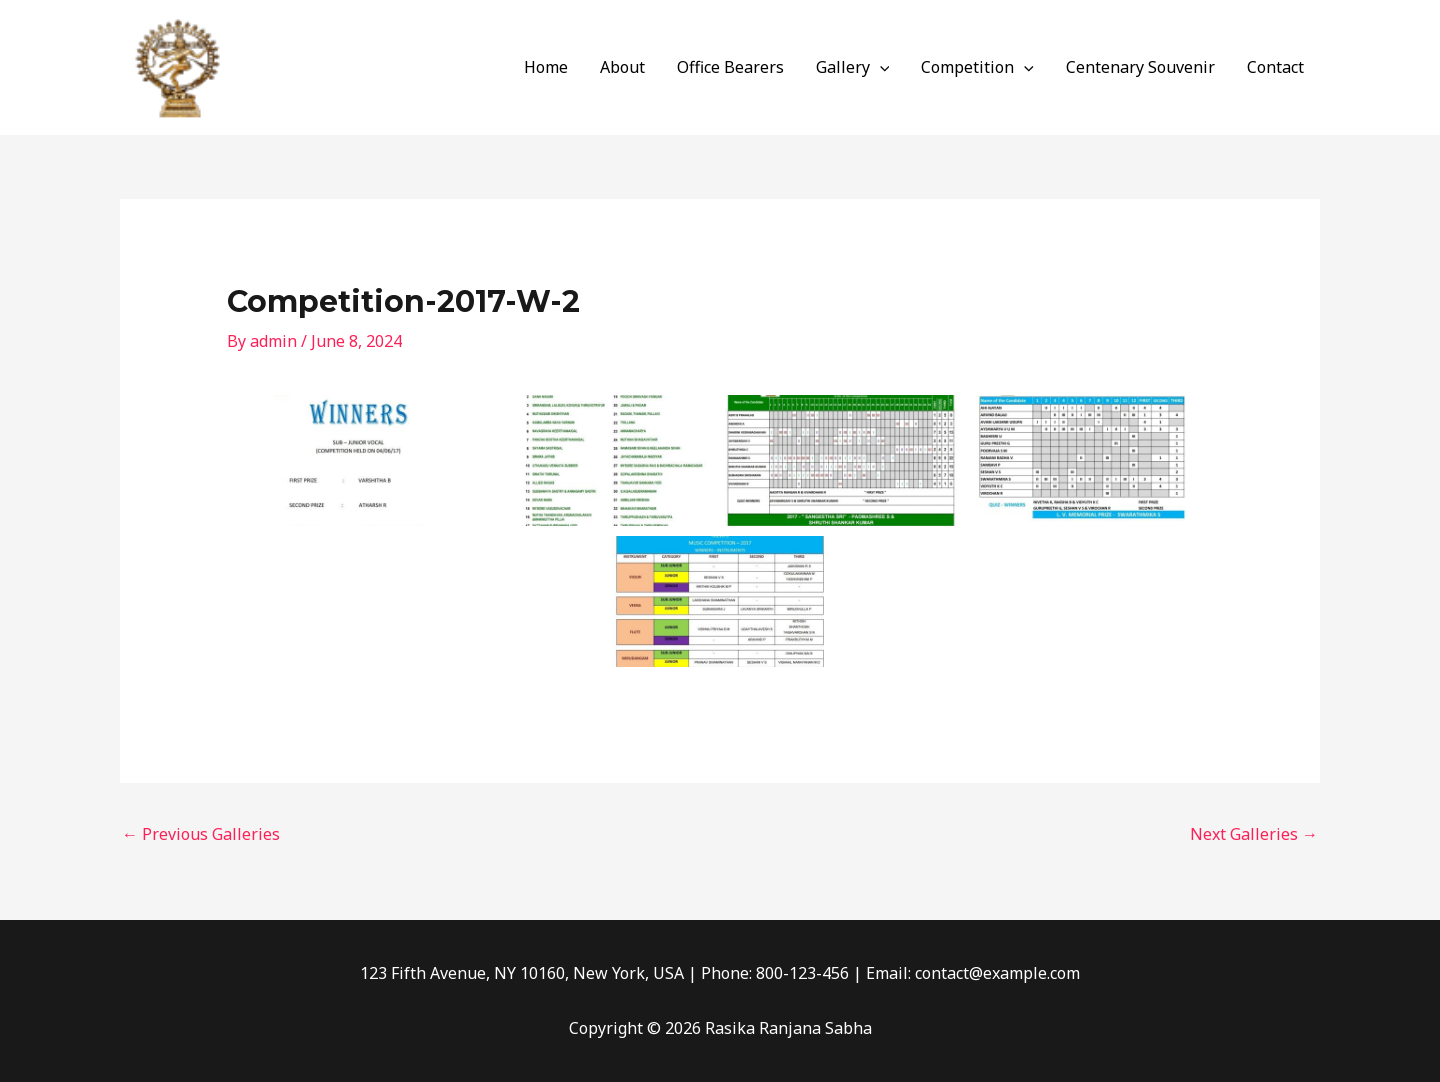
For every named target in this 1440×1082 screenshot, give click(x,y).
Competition (977, 67)
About (622, 67)
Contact (1275, 67)
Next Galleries (1254, 834)
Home (546, 67)
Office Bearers (730, 67)
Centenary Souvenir (1140, 67)
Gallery (853, 67)
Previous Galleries (201, 834)
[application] (880, 67)
